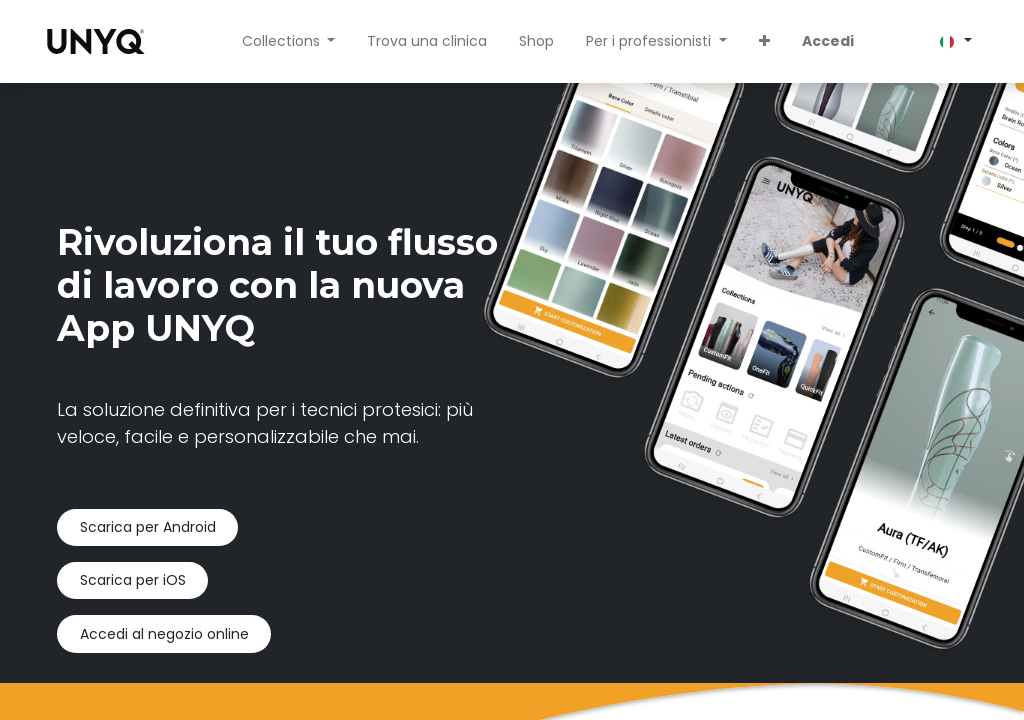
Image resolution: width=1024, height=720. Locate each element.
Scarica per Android (148, 527)
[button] (764, 41)
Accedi (828, 41)
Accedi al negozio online (164, 634)
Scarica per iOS (133, 580)
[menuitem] (427, 41)
